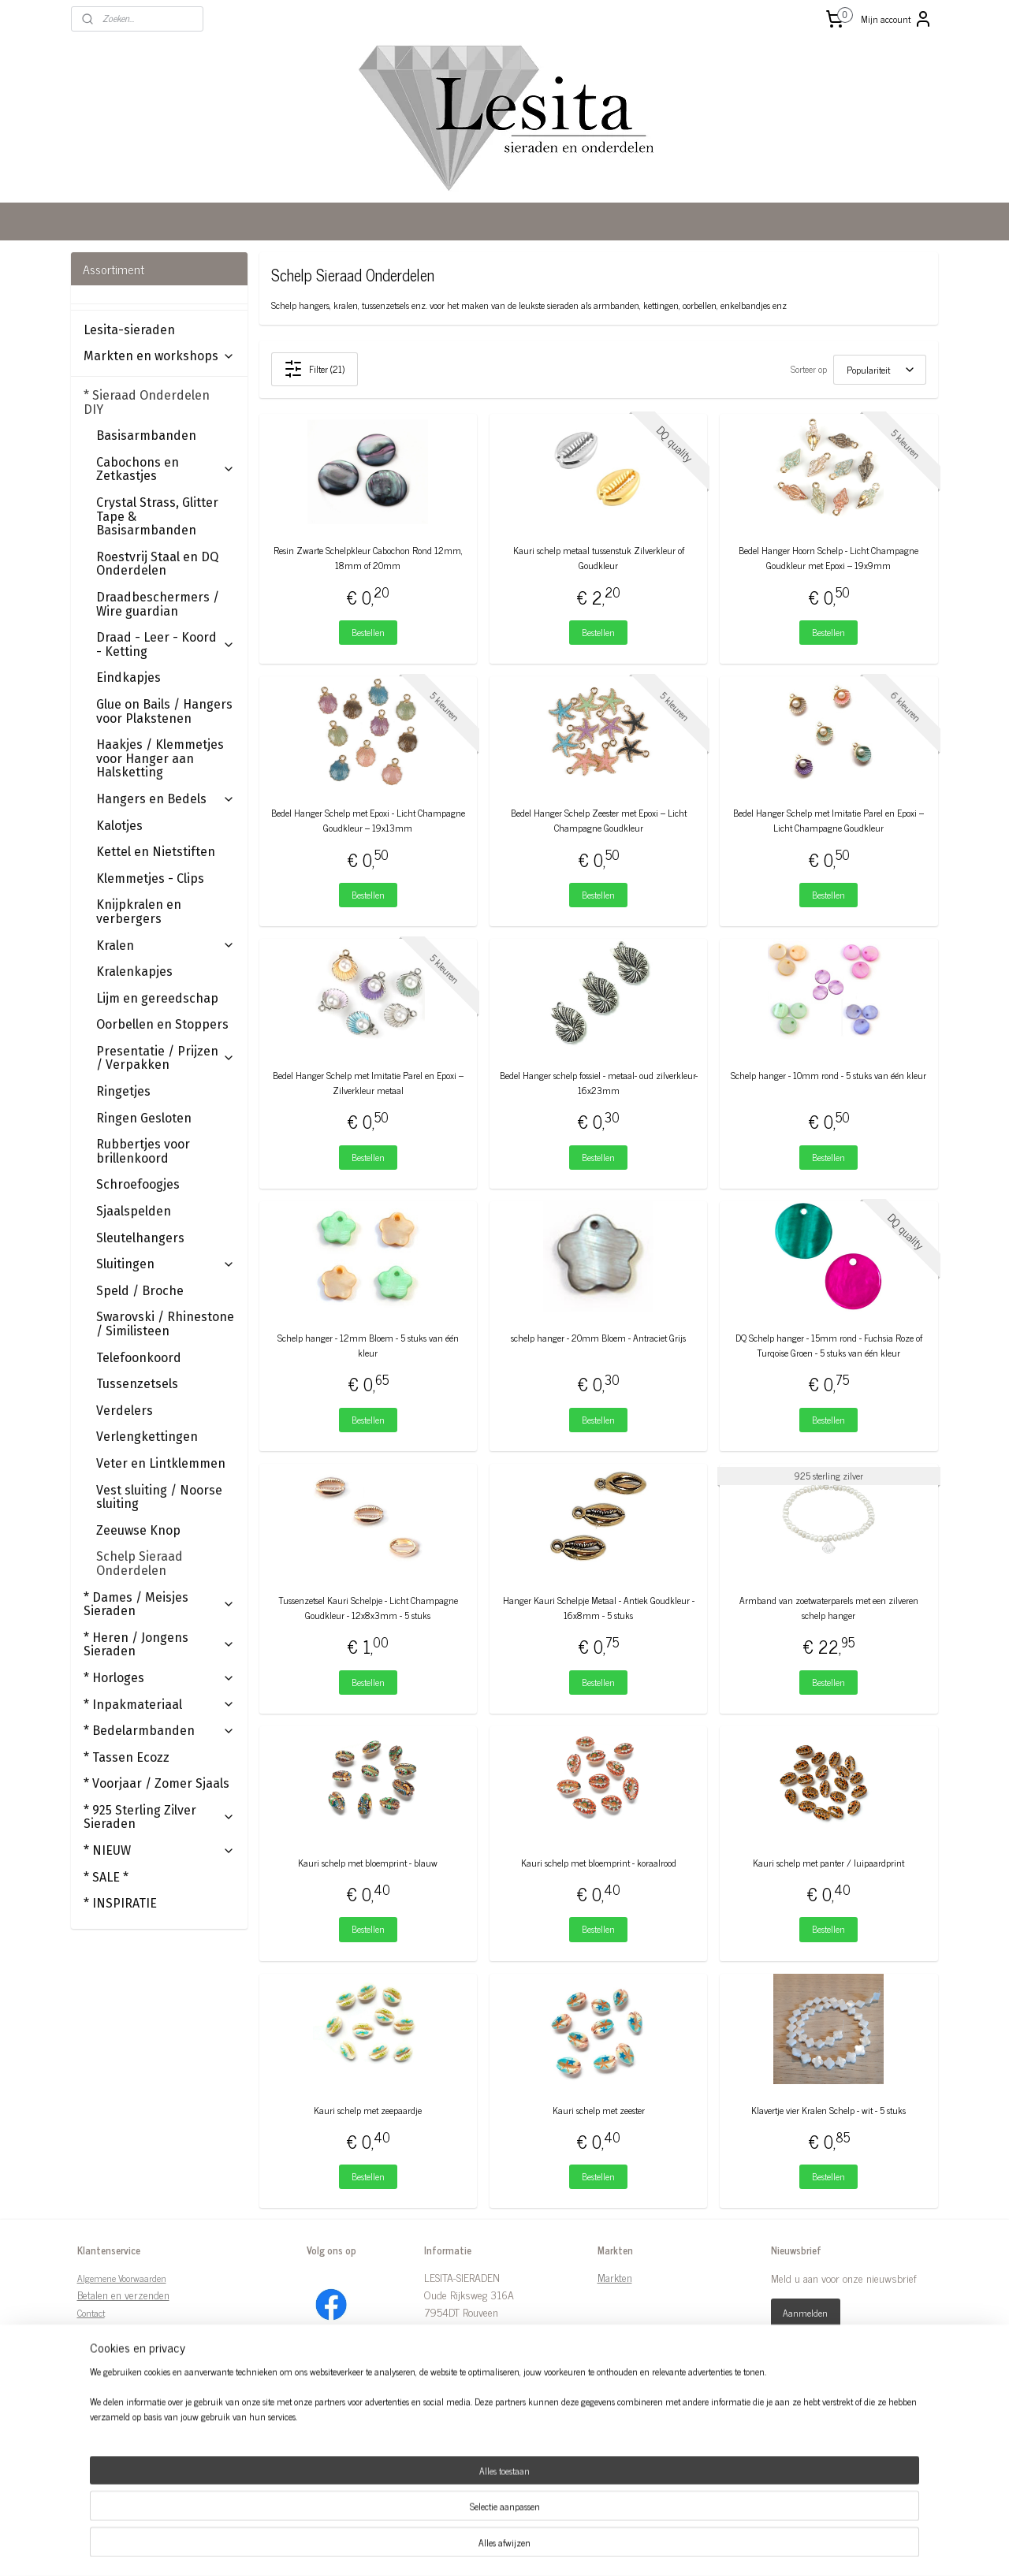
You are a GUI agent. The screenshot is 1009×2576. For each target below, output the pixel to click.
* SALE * (106, 1877)
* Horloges (159, 1677)
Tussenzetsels (137, 1383)
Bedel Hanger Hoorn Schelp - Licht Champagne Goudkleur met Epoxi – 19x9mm (829, 558)
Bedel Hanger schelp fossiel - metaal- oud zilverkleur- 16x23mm (599, 1083)
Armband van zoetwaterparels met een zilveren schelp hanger (828, 1608)
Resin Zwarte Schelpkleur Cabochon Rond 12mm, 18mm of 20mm (368, 558)
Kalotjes (119, 825)
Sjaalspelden (133, 1211)
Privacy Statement (115, 2365)
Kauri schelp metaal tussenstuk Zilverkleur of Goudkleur (598, 558)
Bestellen (368, 632)
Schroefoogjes (138, 1184)
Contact (91, 2313)
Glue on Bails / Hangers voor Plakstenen (164, 711)
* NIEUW (159, 1850)
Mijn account (897, 18)
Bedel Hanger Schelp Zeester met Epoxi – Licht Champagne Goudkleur (599, 821)
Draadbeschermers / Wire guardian (157, 604)
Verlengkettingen (147, 1436)
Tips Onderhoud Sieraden (132, 2418)
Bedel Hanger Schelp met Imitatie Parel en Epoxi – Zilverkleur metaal (368, 1083)
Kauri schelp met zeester (599, 2110)
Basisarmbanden (146, 435)
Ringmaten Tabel (112, 2400)
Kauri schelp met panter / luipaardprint (829, 1863)
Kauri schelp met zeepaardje (369, 2110)
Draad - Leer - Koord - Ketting (165, 644)
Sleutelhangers (140, 1237)
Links (89, 2453)
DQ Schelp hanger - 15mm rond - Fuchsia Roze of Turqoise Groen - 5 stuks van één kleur (828, 1346)
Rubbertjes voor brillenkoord (143, 1151)
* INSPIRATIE (120, 1903)
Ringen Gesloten (144, 1118)
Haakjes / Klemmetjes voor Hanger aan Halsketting (160, 758)
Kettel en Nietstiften (155, 851)
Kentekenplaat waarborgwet (136, 2435)
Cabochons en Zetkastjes (165, 469)
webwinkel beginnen (533, 2547)
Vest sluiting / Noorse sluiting (159, 1497)
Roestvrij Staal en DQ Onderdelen (157, 564)
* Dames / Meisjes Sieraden (159, 1604)
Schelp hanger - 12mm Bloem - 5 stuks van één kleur (368, 1346)
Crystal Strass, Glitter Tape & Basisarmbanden (157, 516)
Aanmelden (805, 2313)
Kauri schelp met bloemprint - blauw (368, 1863)
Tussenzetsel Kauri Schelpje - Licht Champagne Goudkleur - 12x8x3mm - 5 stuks (368, 1608)
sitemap (466, 2547)
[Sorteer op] (879, 370)
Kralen (165, 945)
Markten (615, 2277)
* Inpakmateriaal (159, 1704)
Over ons (93, 2348)
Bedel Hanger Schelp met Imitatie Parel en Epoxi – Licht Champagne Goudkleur (829, 821)
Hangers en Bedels (165, 798)
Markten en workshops (159, 355)
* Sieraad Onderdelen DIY (159, 402)
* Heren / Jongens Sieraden (159, 1644)
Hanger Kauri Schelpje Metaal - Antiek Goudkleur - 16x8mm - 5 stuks (598, 1608)
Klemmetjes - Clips (150, 878)
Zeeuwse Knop (138, 1530)
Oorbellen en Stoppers (162, 1024)
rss (489, 2547)
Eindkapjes (128, 677)
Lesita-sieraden (129, 329)
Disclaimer (97, 2331)
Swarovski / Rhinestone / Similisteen (165, 1323)
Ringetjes (123, 1091)
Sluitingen (165, 1263)
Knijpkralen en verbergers (138, 911)
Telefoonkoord (138, 1357)
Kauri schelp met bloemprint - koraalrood (598, 1863)
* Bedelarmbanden (159, 1730)
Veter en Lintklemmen (160, 1463)
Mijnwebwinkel (640, 2547)
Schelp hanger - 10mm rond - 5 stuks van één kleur (829, 1075)
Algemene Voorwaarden (121, 2278)
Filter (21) (315, 368)
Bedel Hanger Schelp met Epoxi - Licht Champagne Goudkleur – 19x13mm (368, 821)
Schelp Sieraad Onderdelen (139, 1563)
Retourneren (103, 2382)
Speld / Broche (140, 1290)
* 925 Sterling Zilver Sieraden (159, 1817)
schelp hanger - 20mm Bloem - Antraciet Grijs (598, 1338)
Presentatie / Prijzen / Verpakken (165, 1058)
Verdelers (124, 1410)
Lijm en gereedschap (157, 998)
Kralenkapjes (134, 971)
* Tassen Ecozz (126, 1757)
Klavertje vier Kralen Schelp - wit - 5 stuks (829, 2110)
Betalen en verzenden (123, 2294)
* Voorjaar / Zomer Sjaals (156, 1783)
